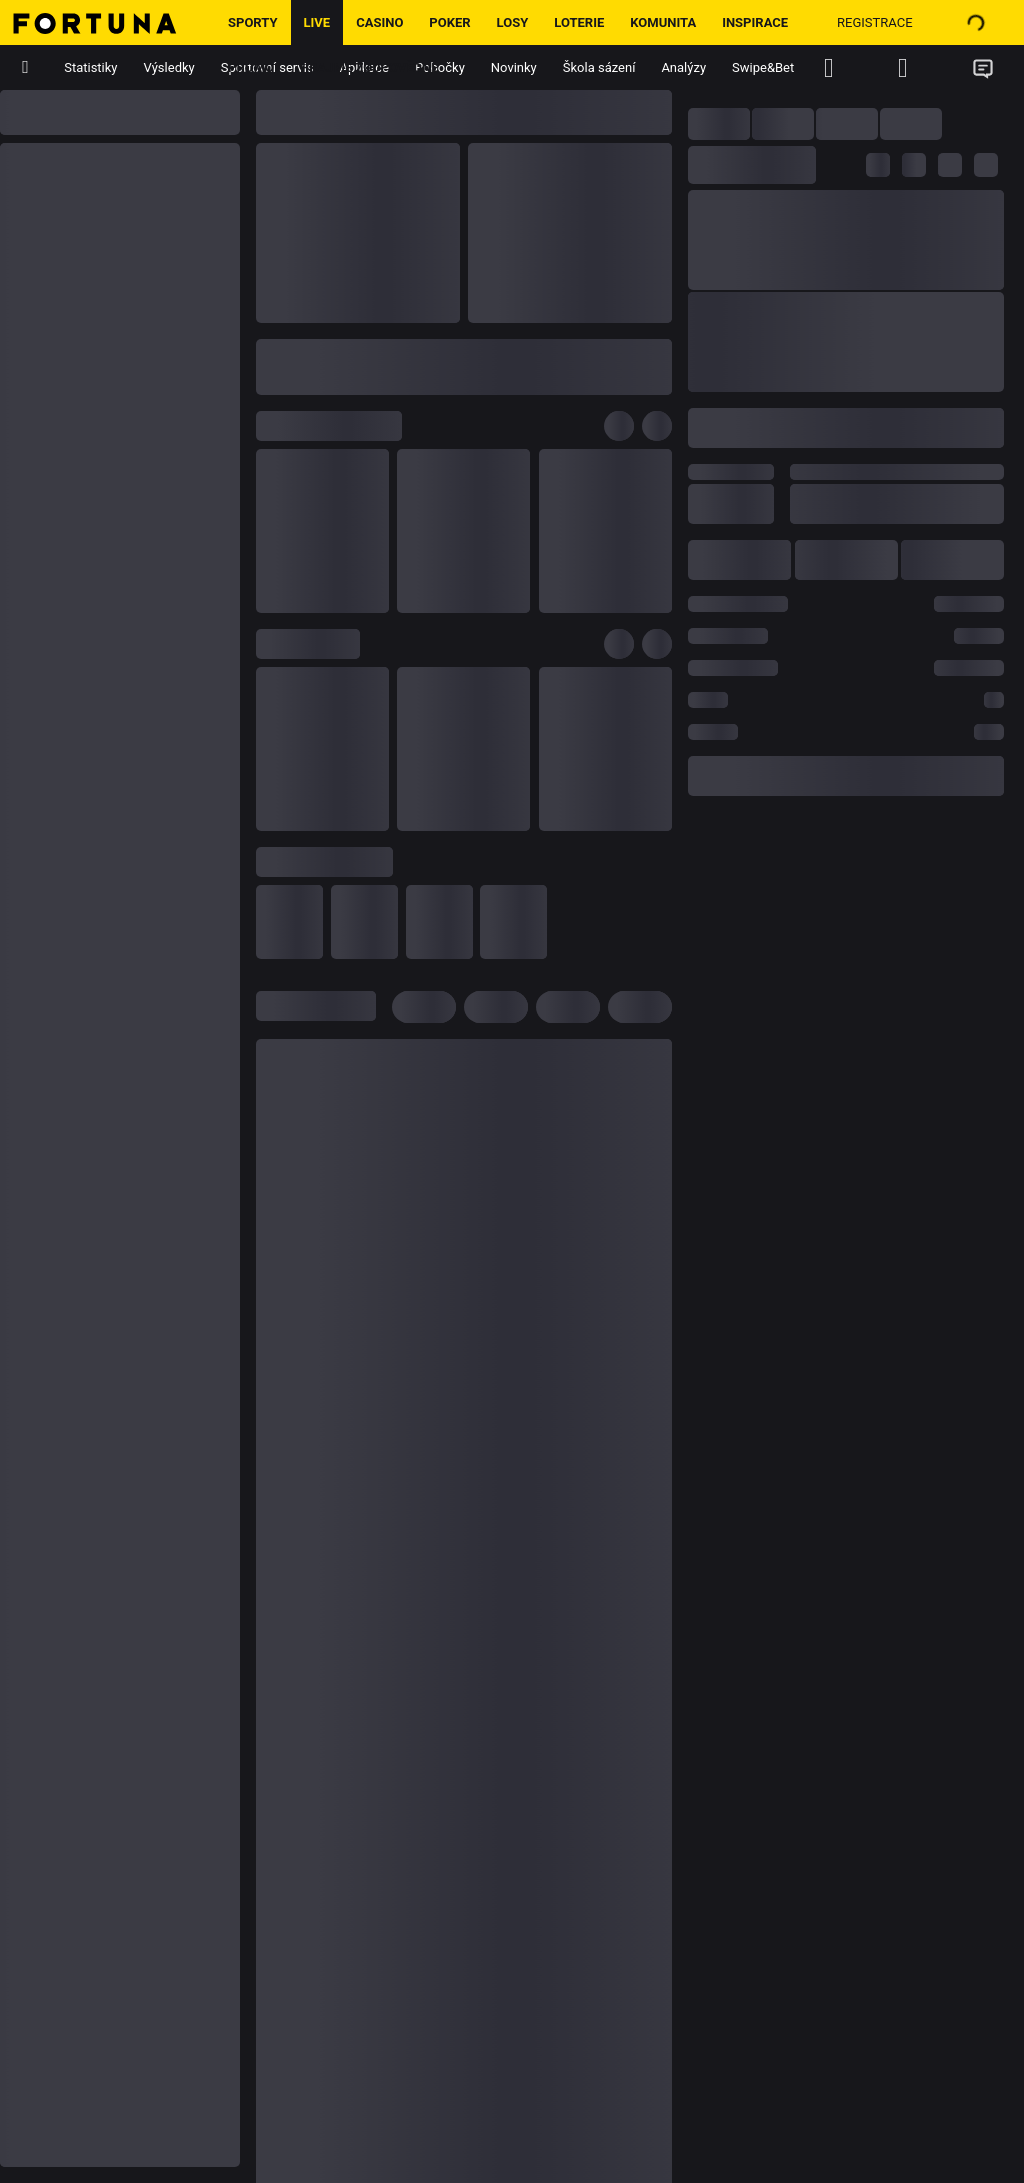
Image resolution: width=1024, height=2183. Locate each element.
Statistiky (90, 67)
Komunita (663, 22)
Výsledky (169, 67)
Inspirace (755, 22)
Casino (379, 22)
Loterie (579, 22)
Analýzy (683, 67)
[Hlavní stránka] (107, 22)
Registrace (875, 22)
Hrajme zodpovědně (369, 67)
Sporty (253, 22)
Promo (251, 67)
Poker (449, 22)
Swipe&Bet (763, 67)
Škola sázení (599, 67)
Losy (513, 22)
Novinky (514, 67)
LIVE (317, 22)
